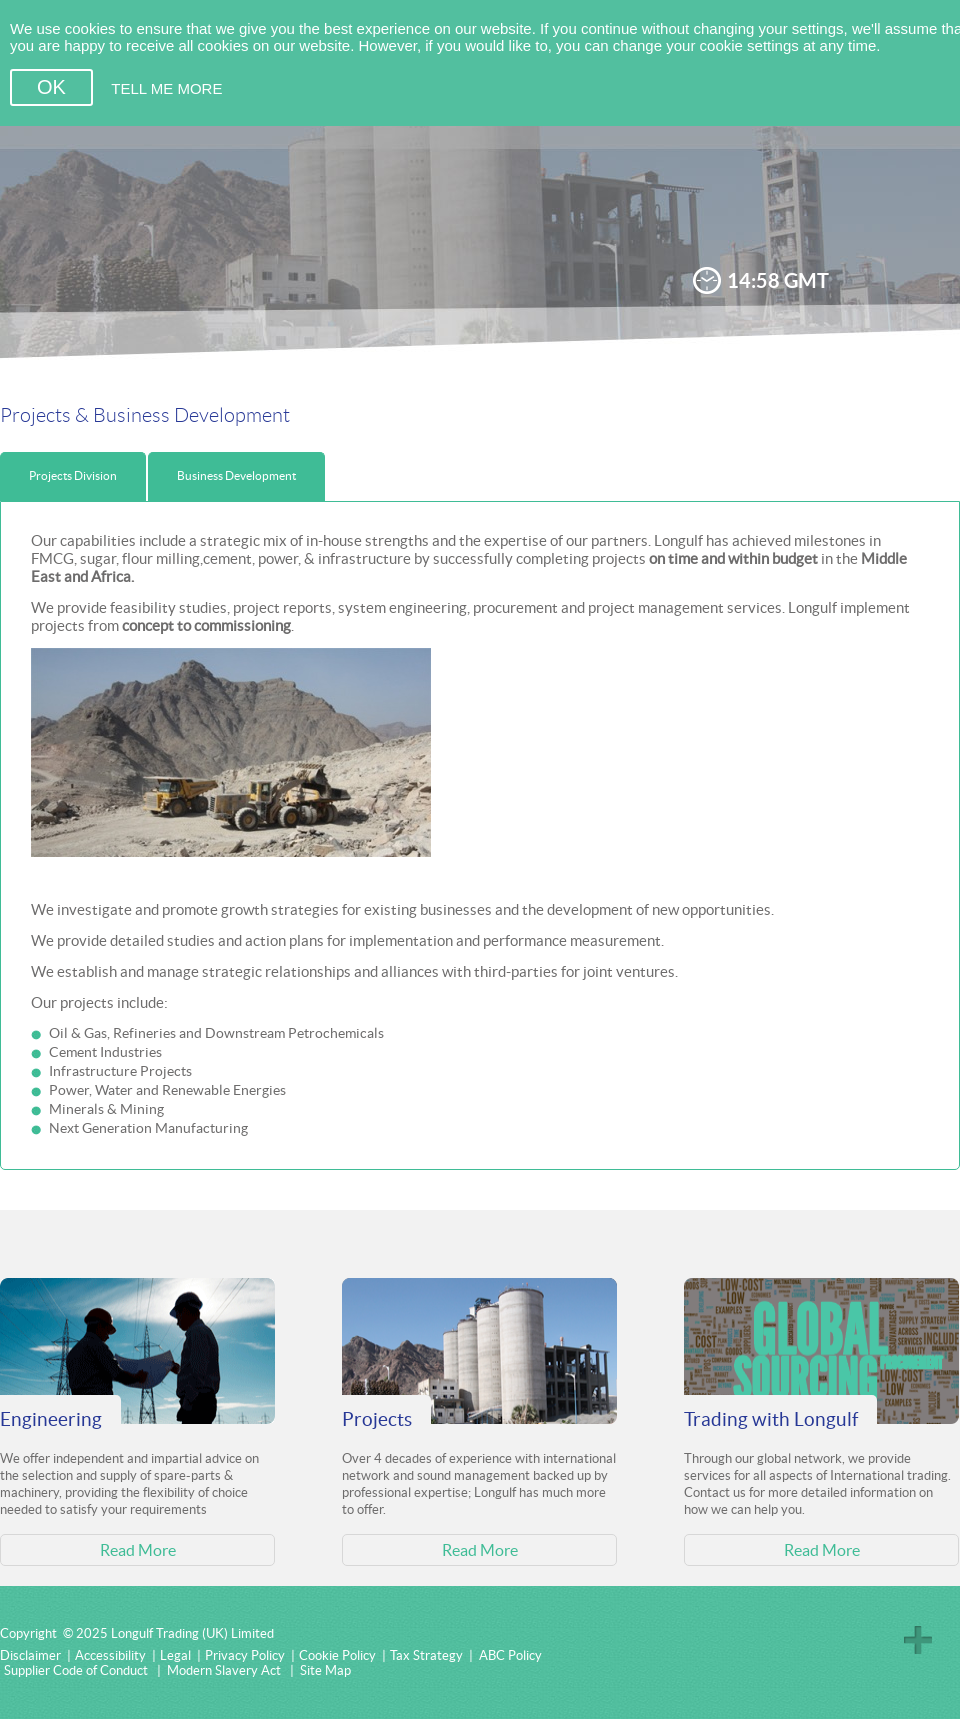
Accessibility (110, 1655)
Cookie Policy (337, 1655)
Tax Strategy (426, 1655)
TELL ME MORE (166, 88)
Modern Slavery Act (224, 1670)
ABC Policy (510, 1655)
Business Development (236, 475)
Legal (175, 1655)
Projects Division (73, 475)
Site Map (325, 1670)
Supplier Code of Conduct (76, 1670)
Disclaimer (30, 1655)
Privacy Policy (245, 1655)
